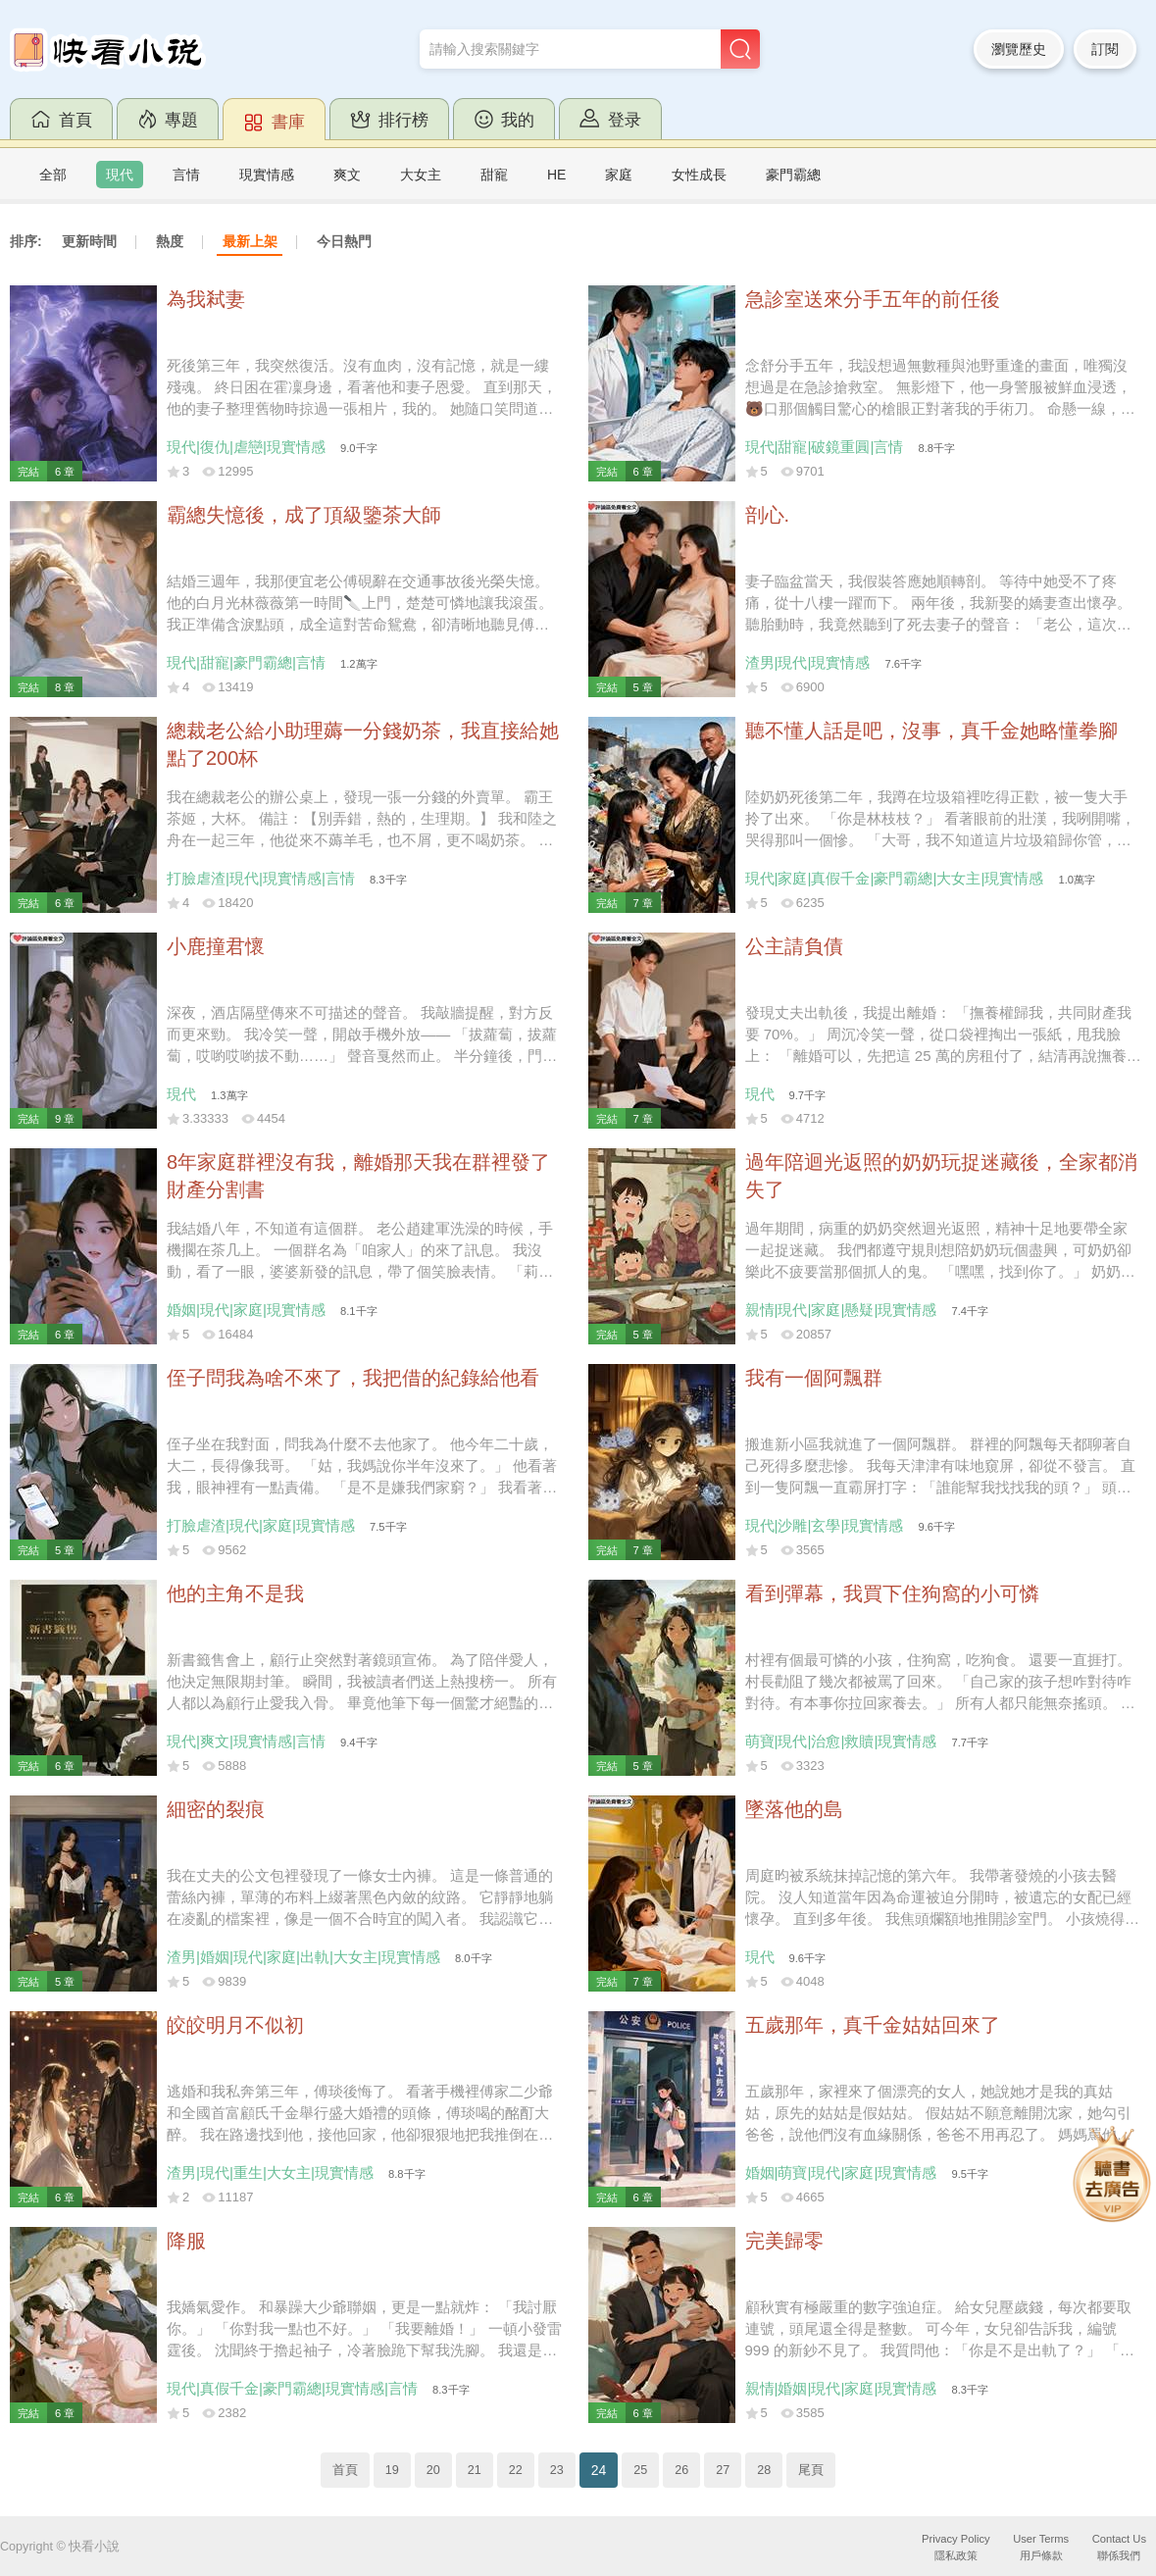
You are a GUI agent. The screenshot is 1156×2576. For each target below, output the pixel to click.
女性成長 (699, 174)
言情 (186, 174)
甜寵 (494, 174)
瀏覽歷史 (1018, 49)
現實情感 (266, 174)
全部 (53, 174)
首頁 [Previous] (345, 2470)
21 (474, 2470)
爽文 (347, 174)
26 (681, 2470)
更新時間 (89, 241)
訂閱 (1105, 49)
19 (392, 2470)
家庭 (618, 174)
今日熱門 (344, 241)
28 (764, 2470)
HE (556, 174)
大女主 (420, 174)
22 (516, 2470)
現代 (119, 174)
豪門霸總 (793, 174)
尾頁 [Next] (811, 2470)
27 (722, 2470)
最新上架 (250, 241)
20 (433, 2470)
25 (640, 2470)
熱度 (169, 241)
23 (557, 2470)
